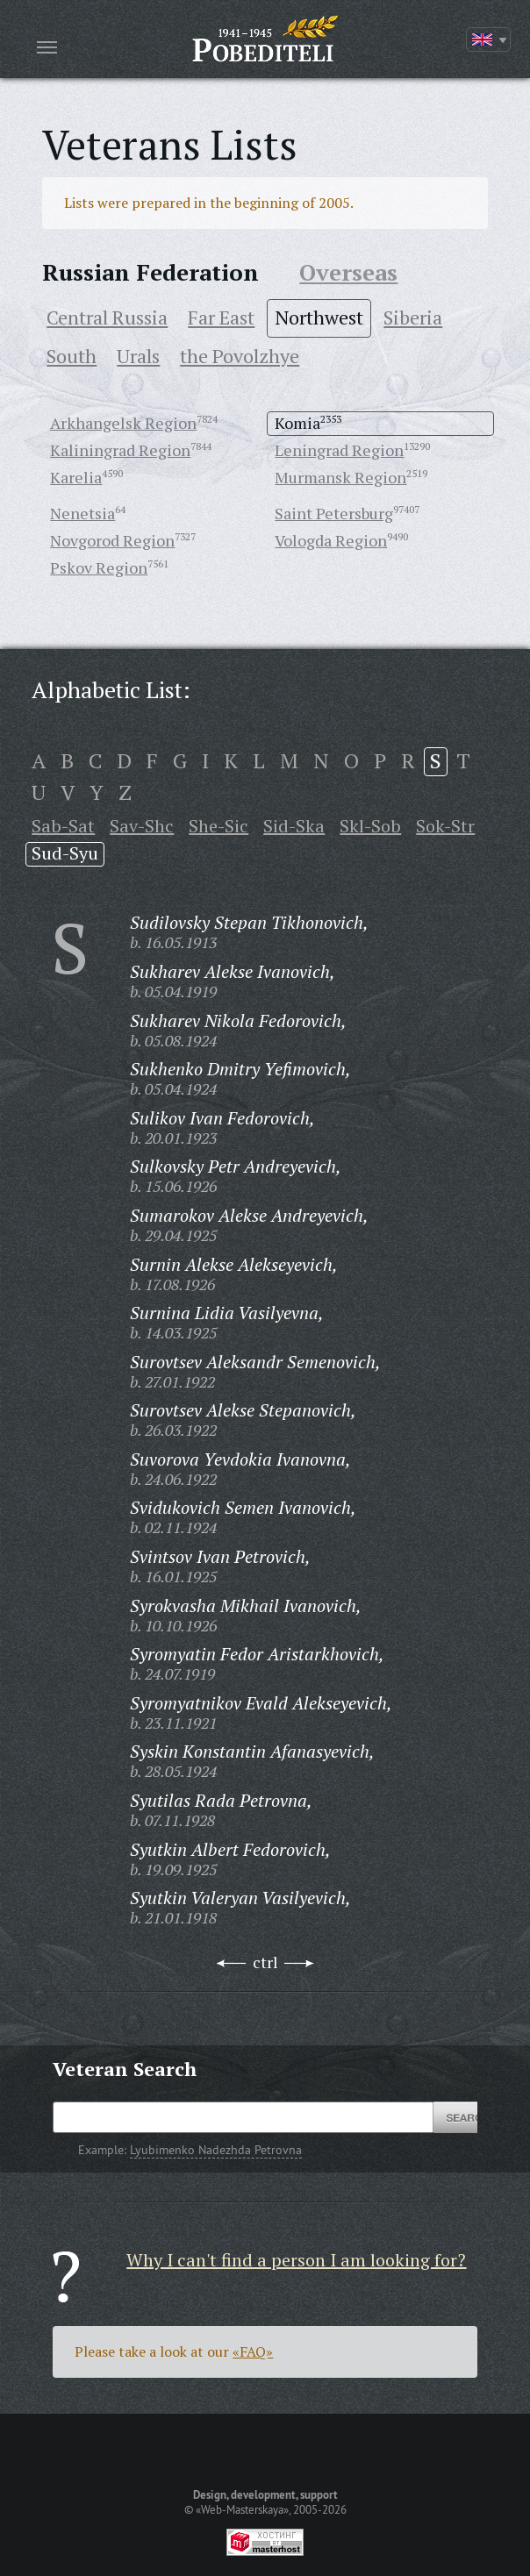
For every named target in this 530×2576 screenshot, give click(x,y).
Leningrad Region (339, 449)
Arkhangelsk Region (123, 422)
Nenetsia (82, 513)
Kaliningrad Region (120, 449)
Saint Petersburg (334, 513)
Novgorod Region (112, 540)
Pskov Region (98, 567)
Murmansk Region (340, 477)
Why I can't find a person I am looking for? (296, 2260)
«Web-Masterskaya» (242, 2509)
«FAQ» (253, 2351)
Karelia (76, 477)
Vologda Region (331, 540)
